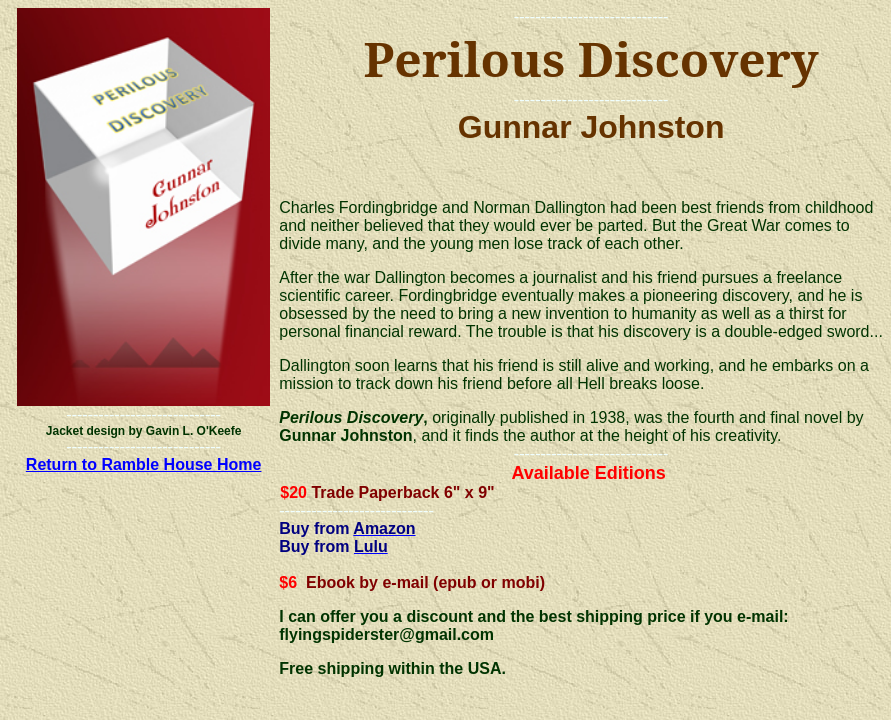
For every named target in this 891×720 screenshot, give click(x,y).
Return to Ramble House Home (144, 464)
